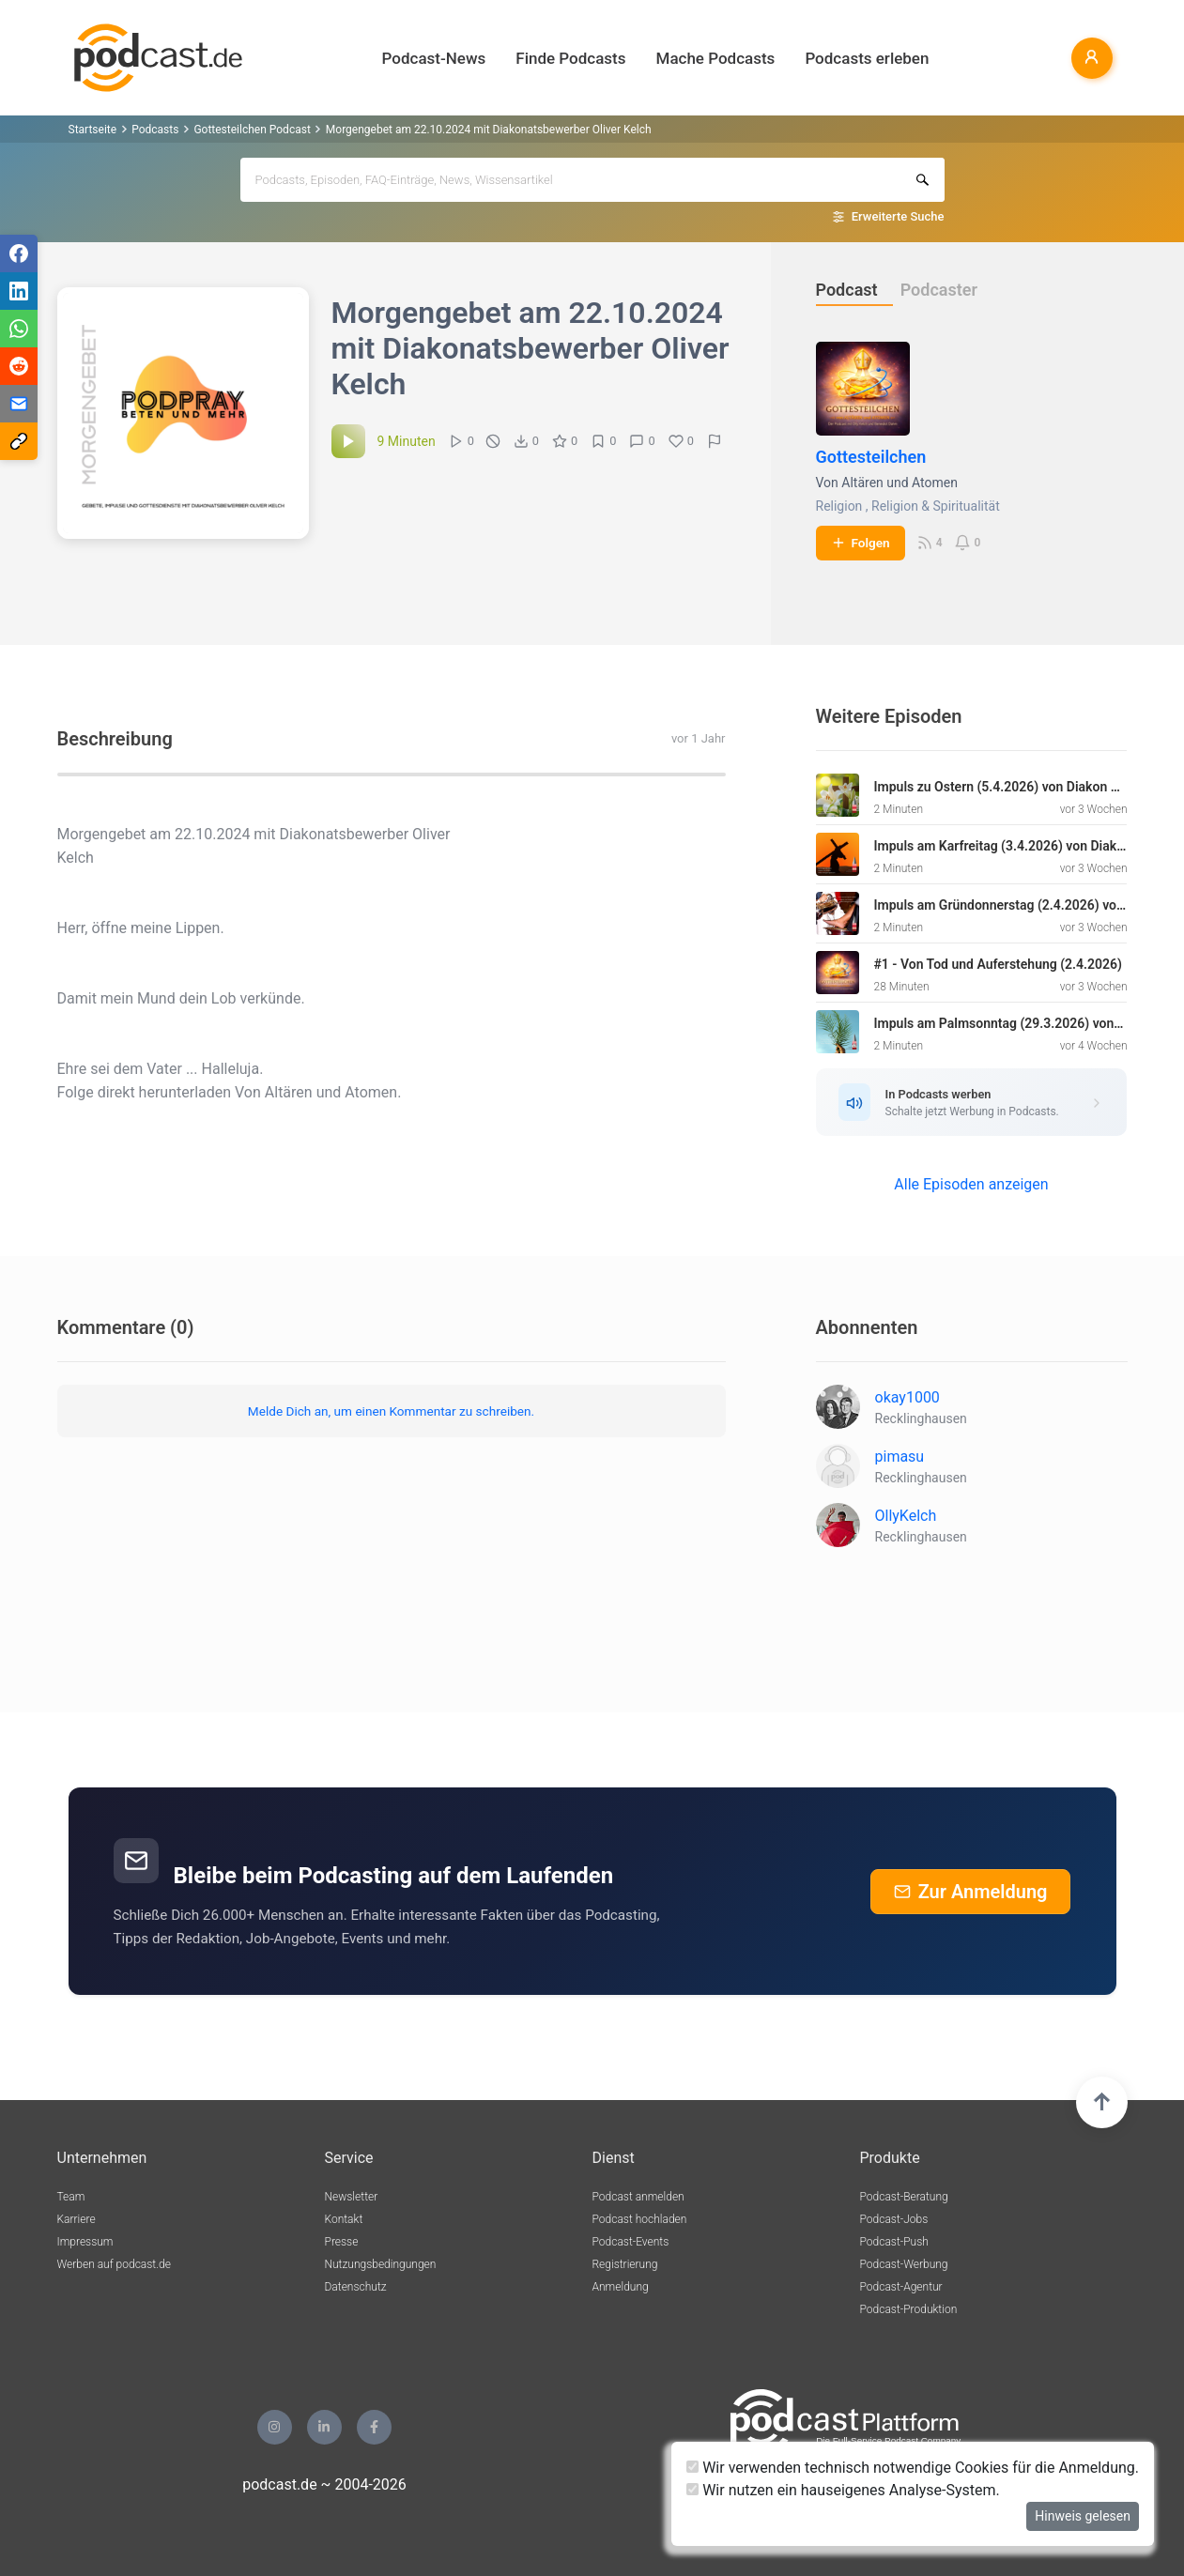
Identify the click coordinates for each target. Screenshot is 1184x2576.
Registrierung (625, 2264)
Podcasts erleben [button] (867, 58)
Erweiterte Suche (898, 216)
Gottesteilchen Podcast (251, 129)
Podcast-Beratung (904, 2196)
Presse (342, 2241)
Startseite (93, 129)
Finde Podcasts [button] (570, 58)
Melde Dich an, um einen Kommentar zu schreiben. (391, 1410)
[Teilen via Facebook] (19, 253)
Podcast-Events (630, 2241)
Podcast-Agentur (901, 2286)
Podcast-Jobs (894, 2219)
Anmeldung (620, 2286)
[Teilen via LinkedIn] (19, 291)
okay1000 (907, 1397)
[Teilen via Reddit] (19, 366)
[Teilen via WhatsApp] (19, 328)
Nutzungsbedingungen (381, 2264)
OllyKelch (906, 1516)
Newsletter (351, 2196)
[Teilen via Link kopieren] (19, 441)
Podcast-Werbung (904, 2264)
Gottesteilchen (871, 457)
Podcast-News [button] (434, 58)
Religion (839, 506)
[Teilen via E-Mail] (19, 403)
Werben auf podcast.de (114, 2264)
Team (71, 2196)
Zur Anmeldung (971, 1891)
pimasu (900, 1456)
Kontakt (344, 2219)
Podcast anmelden (638, 2196)
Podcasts (154, 129)
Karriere (76, 2219)
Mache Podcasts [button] (716, 58)
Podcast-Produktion (909, 2309)
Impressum (85, 2241)
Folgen (860, 542)
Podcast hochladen (639, 2219)
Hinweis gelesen (1082, 2515)
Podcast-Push (894, 2241)
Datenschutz (356, 2286)
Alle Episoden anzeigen (971, 1184)
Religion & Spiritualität (935, 506)
